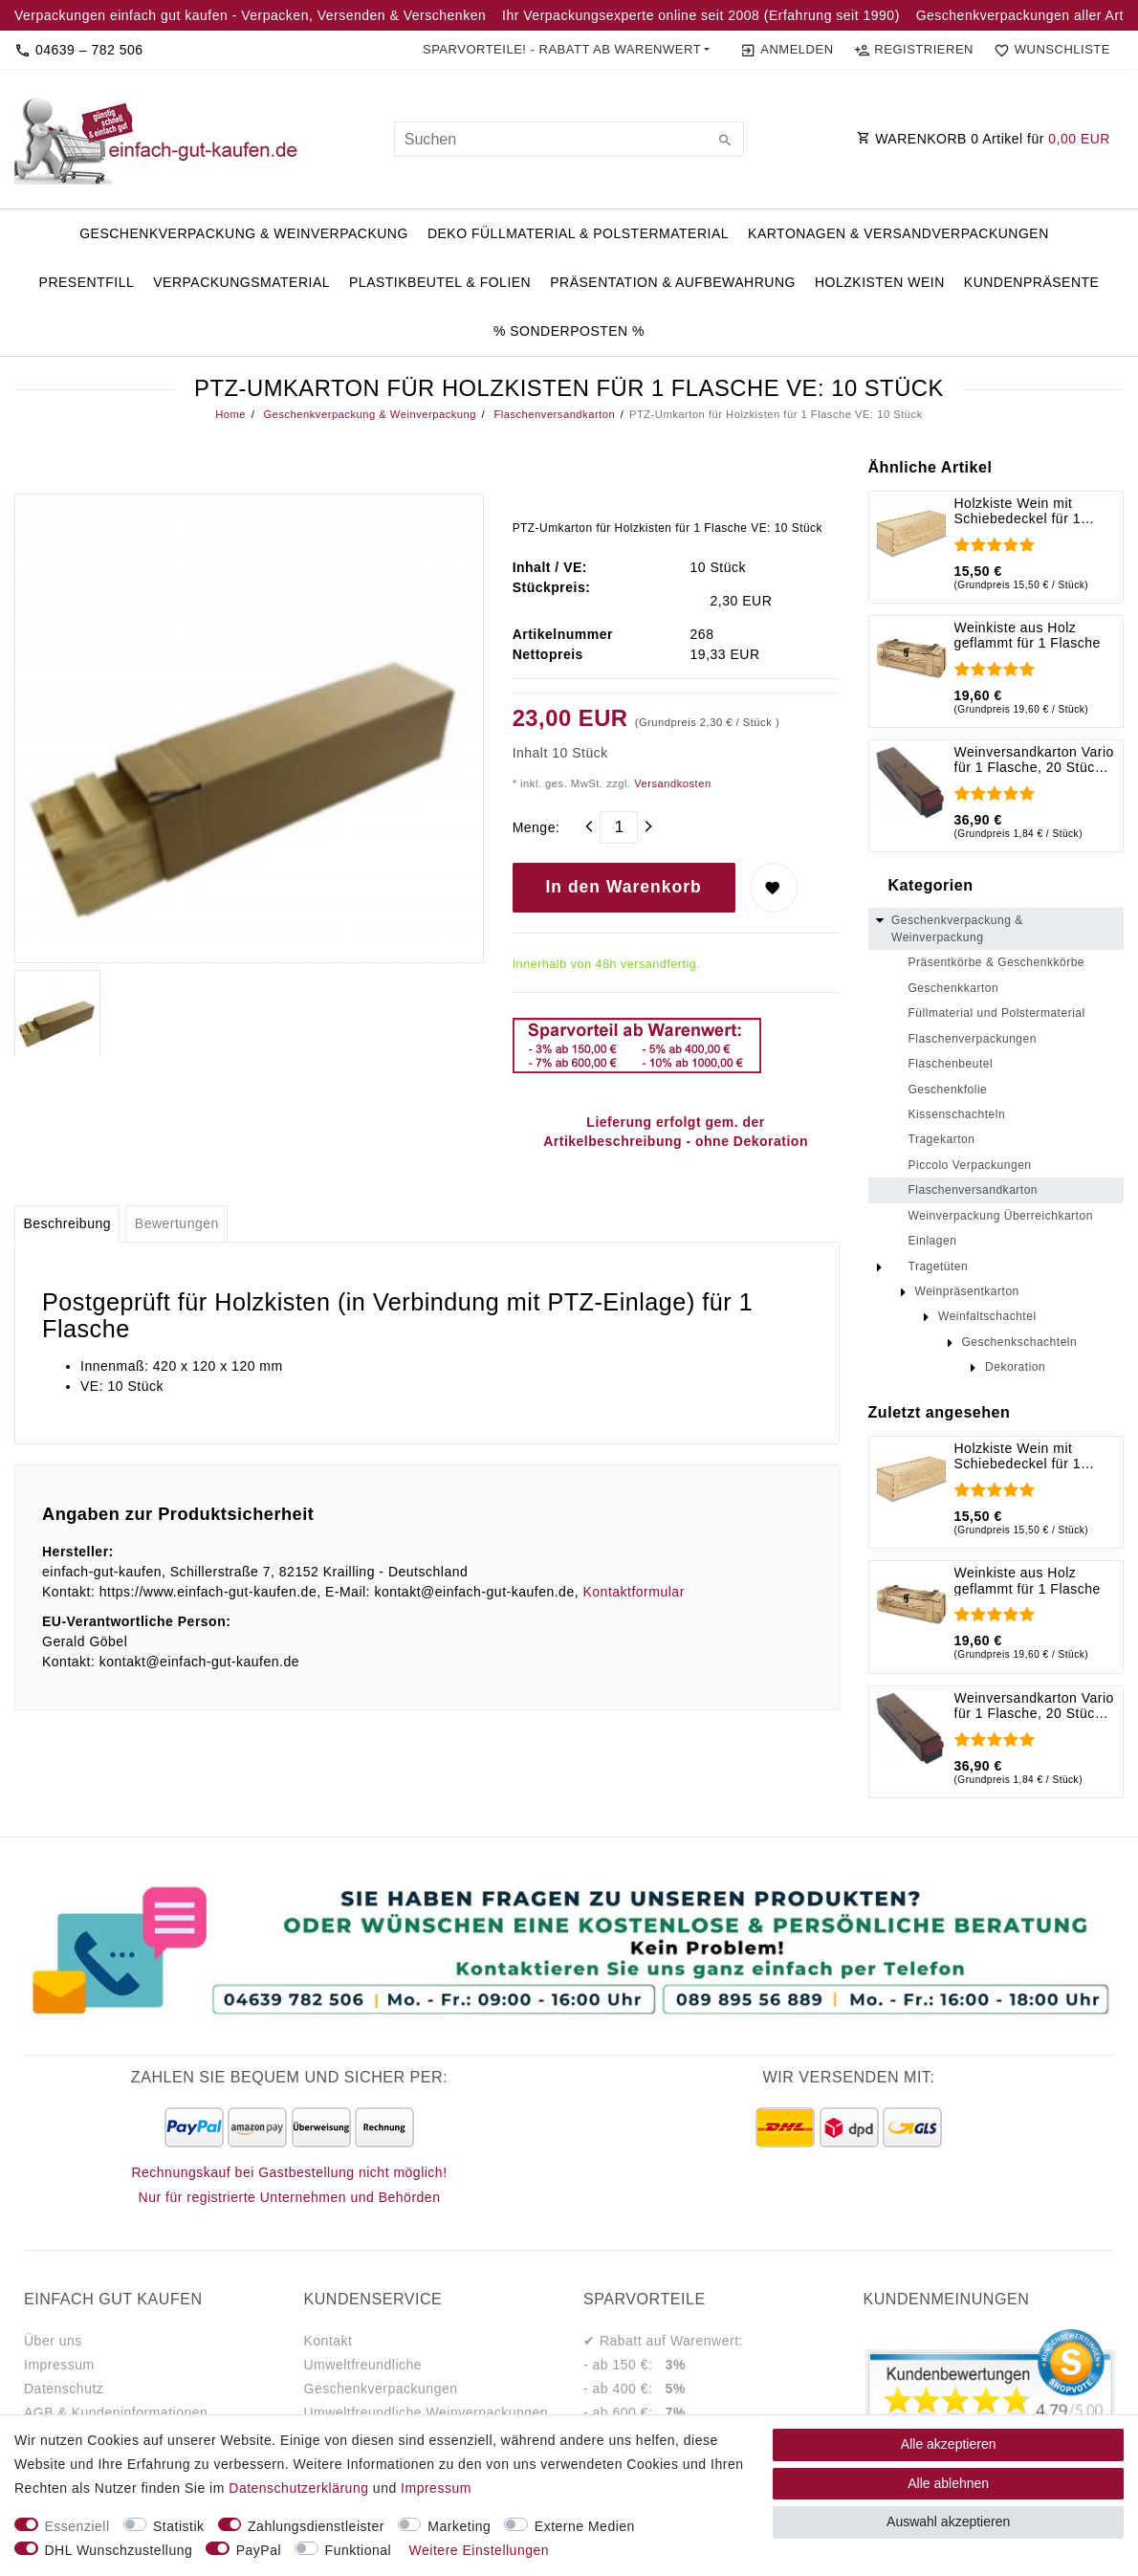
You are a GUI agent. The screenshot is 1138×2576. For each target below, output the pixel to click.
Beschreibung (67, 1223)
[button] (566, 50)
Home (230, 414)
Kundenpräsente (1032, 282)
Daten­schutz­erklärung (298, 2488)
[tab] (67, 1224)
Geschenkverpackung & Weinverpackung (243, 233)
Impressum (59, 2364)
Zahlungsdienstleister (316, 2526)
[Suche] (725, 141)
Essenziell (77, 2526)
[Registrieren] (913, 50)
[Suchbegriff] (569, 139)
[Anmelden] (787, 50)
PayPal (258, 2550)
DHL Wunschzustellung (119, 2550)
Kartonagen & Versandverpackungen (898, 233)
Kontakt (328, 2340)
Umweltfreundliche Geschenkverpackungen (381, 2376)
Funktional (358, 2550)
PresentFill (87, 282)
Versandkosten (671, 783)
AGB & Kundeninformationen (116, 2412)
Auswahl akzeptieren (948, 2521)
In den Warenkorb (624, 886)
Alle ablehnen (948, 2483)
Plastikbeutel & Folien (440, 282)
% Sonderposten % (569, 331)
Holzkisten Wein (880, 282)
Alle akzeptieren (948, 2444)
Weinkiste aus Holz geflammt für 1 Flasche (1027, 635)
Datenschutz (63, 2388)
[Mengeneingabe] (619, 827)
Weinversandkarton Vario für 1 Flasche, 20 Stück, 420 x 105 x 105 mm (1034, 759)
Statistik (179, 2526)
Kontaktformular (633, 1591)
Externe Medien (585, 2526)
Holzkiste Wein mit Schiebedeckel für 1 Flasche (1017, 510)
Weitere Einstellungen (479, 2550)
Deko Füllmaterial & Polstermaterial (578, 233)
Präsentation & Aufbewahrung (673, 282)
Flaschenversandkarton (553, 414)
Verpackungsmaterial (241, 282)
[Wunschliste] (1048, 50)
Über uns (53, 2340)
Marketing (459, 2526)
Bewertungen (177, 1223)
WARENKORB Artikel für (983, 138)
